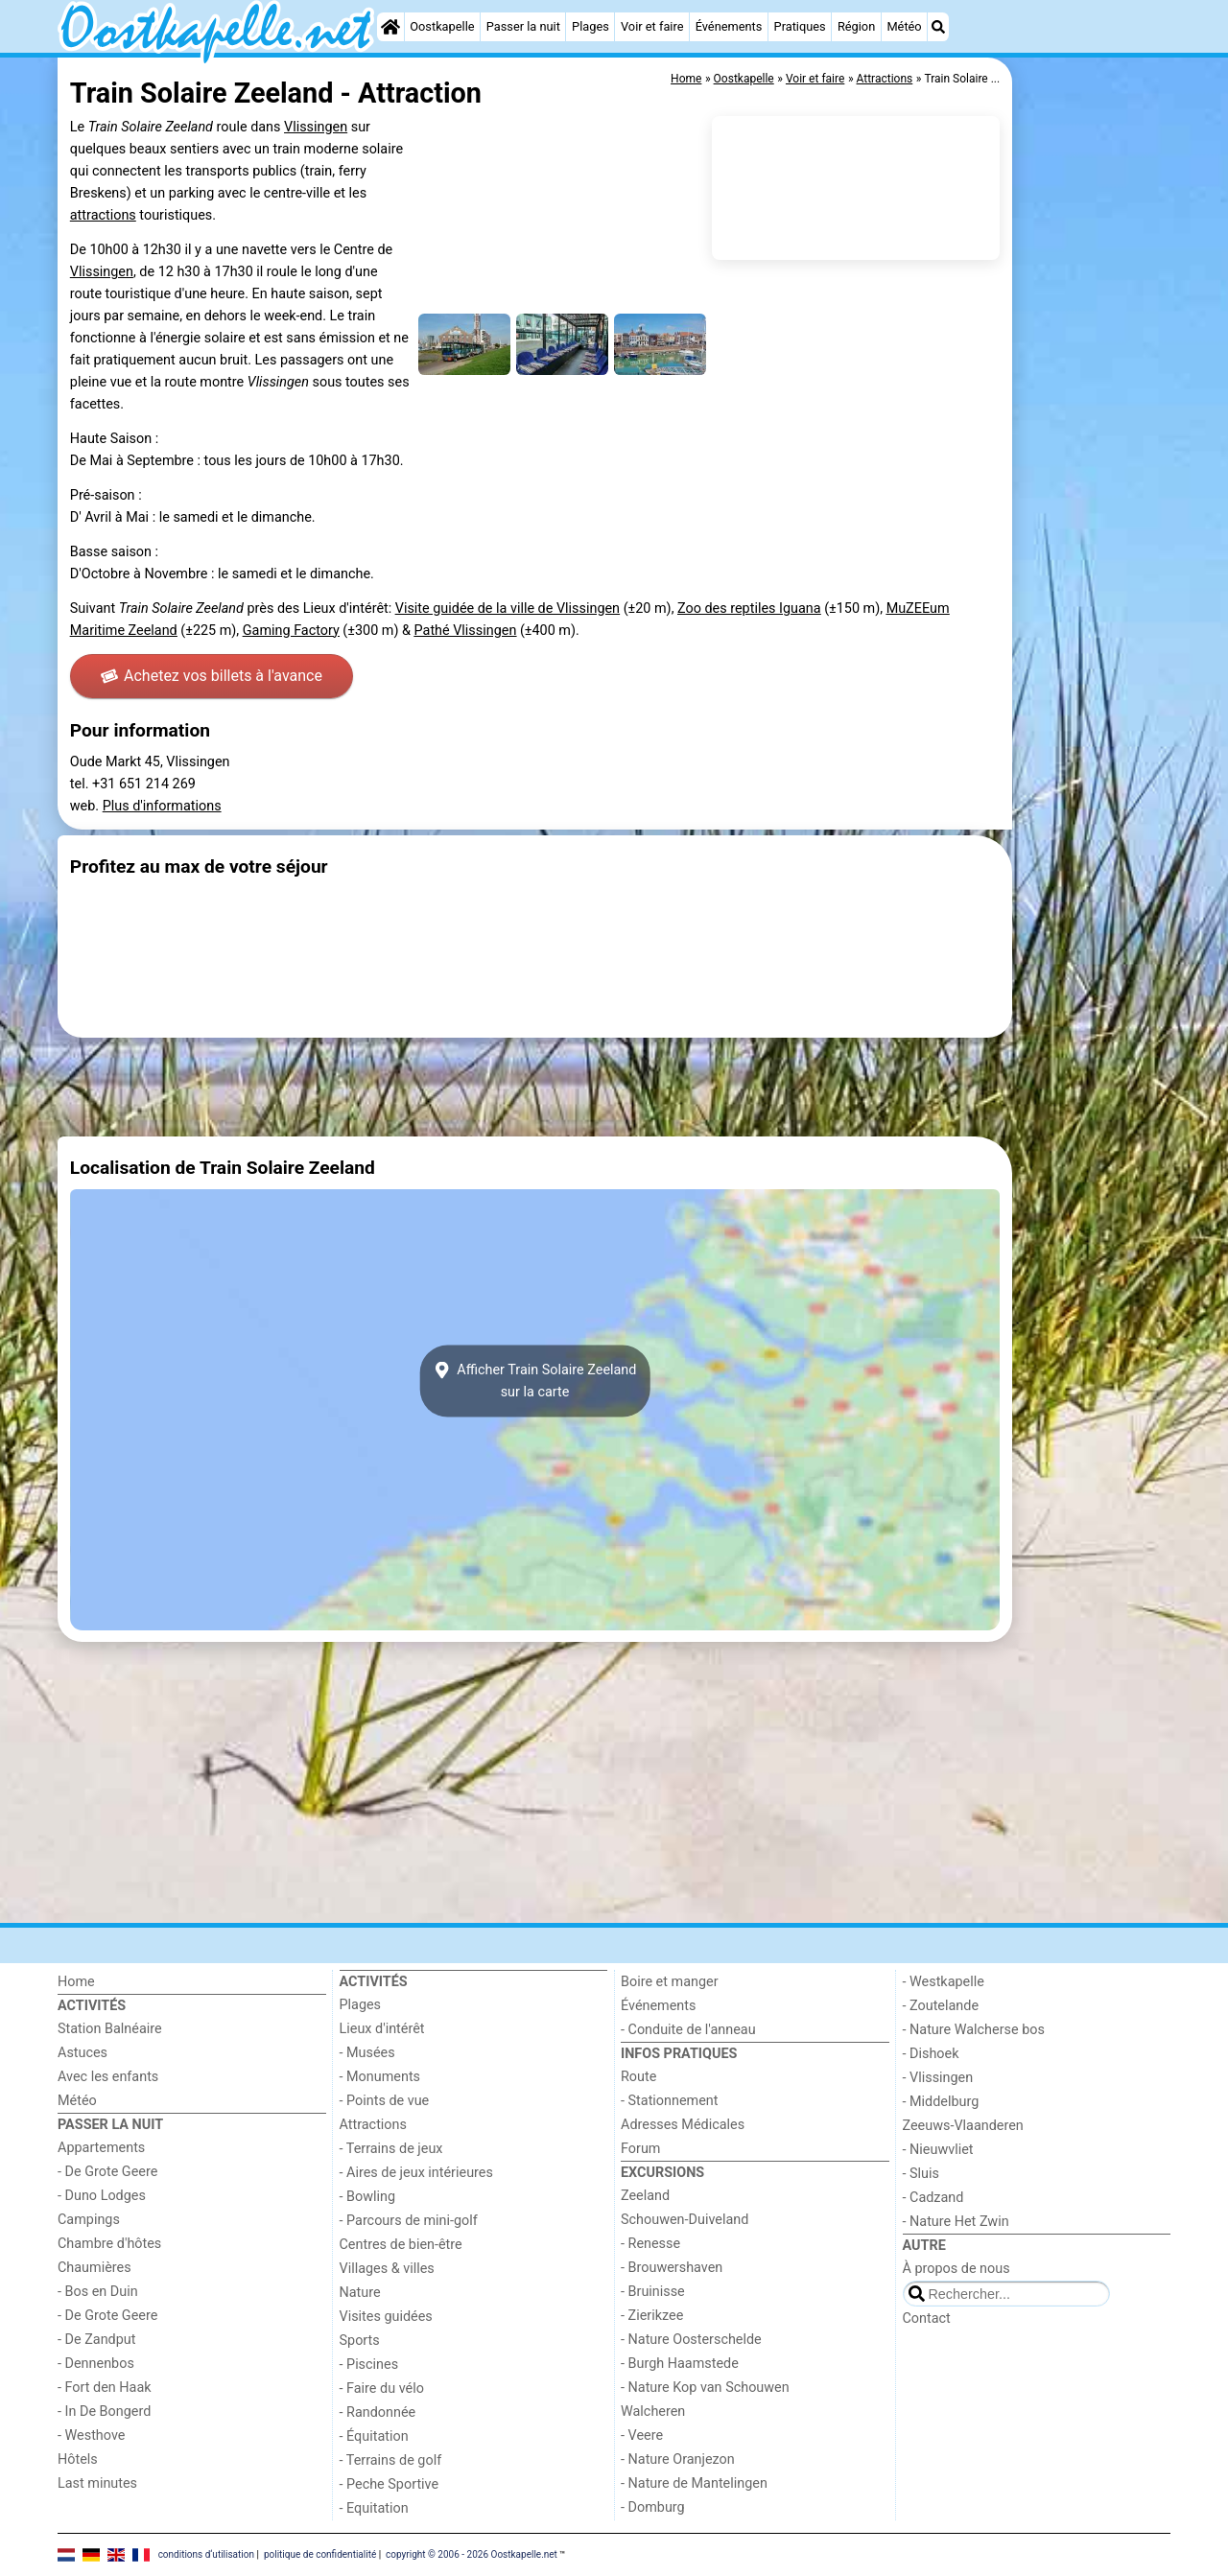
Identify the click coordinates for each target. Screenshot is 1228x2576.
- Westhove (91, 2435)
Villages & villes (387, 2268)
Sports (360, 2340)
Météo (903, 26)
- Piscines (369, 2364)
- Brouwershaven (671, 2268)
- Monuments (380, 2077)
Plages (590, 26)
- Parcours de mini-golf (409, 2221)
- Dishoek (931, 2054)
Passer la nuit (523, 26)
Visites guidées (386, 2316)
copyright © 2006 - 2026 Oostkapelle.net (471, 2554)
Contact (927, 2318)
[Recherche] (938, 26)
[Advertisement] (1093, 498)
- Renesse (650, 2244)
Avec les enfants (108, 2077)
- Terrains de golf (391, 2460)
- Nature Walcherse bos (974, 2030)
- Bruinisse (653, 2291)
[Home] (390, 26)
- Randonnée (378, 2412)
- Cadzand (933, 2198)
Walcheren (653, 2411)
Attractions (373, 2125)
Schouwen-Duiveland (684, 2220)
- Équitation (374, 2436)
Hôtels (78, 2459)
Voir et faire (652, 26)
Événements (729, 26)
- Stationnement (669, 2101)
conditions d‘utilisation (206, 2554)
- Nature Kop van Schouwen (705, 2387)
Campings (89, 2220)
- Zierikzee (652, 2315)
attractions (103, 215)
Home (76, 1982)
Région (856, 26)
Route (638, 2077)
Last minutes (97, 2483)
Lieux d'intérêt (382, 2029)
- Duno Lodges (102, 2196)
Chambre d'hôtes (109, 2244)
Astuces (82, 2053)
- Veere (642, 2435)
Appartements (101, 2148)
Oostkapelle (442, 26)
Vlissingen (315, 127)
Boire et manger (670, 1982)
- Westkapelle (943, 1982)
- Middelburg (941, 2102)
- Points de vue (385, 2101)
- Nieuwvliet (938, 2150)
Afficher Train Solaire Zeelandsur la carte (535, 1381)
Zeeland (645, 2196)
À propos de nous (956, 2268)
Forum (640, 2149)
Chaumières (94, 2268)
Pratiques (800, 26)
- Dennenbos (96, 2363)
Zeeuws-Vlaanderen (963, 2126)
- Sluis (921, 2174)
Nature (360, 2292)
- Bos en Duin (98, 2291)
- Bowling (368, 2197)
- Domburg (653, 2507)
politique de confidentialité (320, 2554)
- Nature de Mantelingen (694, 2483)
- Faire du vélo (382, 2388)
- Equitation (374, 2508)
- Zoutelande (941, 2006)
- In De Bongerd (104, 2411)
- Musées (367, 2053)
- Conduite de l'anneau (688, 2030)
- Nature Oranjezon (678, 2459)
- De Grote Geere (107, 2172)
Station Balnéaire (110, 2029)
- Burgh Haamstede (680, 2363)
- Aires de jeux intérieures (416, 2173)
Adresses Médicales (682, 2125)
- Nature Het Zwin (956, 2221)
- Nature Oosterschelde (691, 2339)
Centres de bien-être (401, 2244)
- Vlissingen (938, 2078)
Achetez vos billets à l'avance (211, 676)
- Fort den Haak (105, 2387)
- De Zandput (96, 2339)
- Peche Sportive (389, 2484)
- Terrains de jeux (391, 2149)
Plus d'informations (162, 806)
